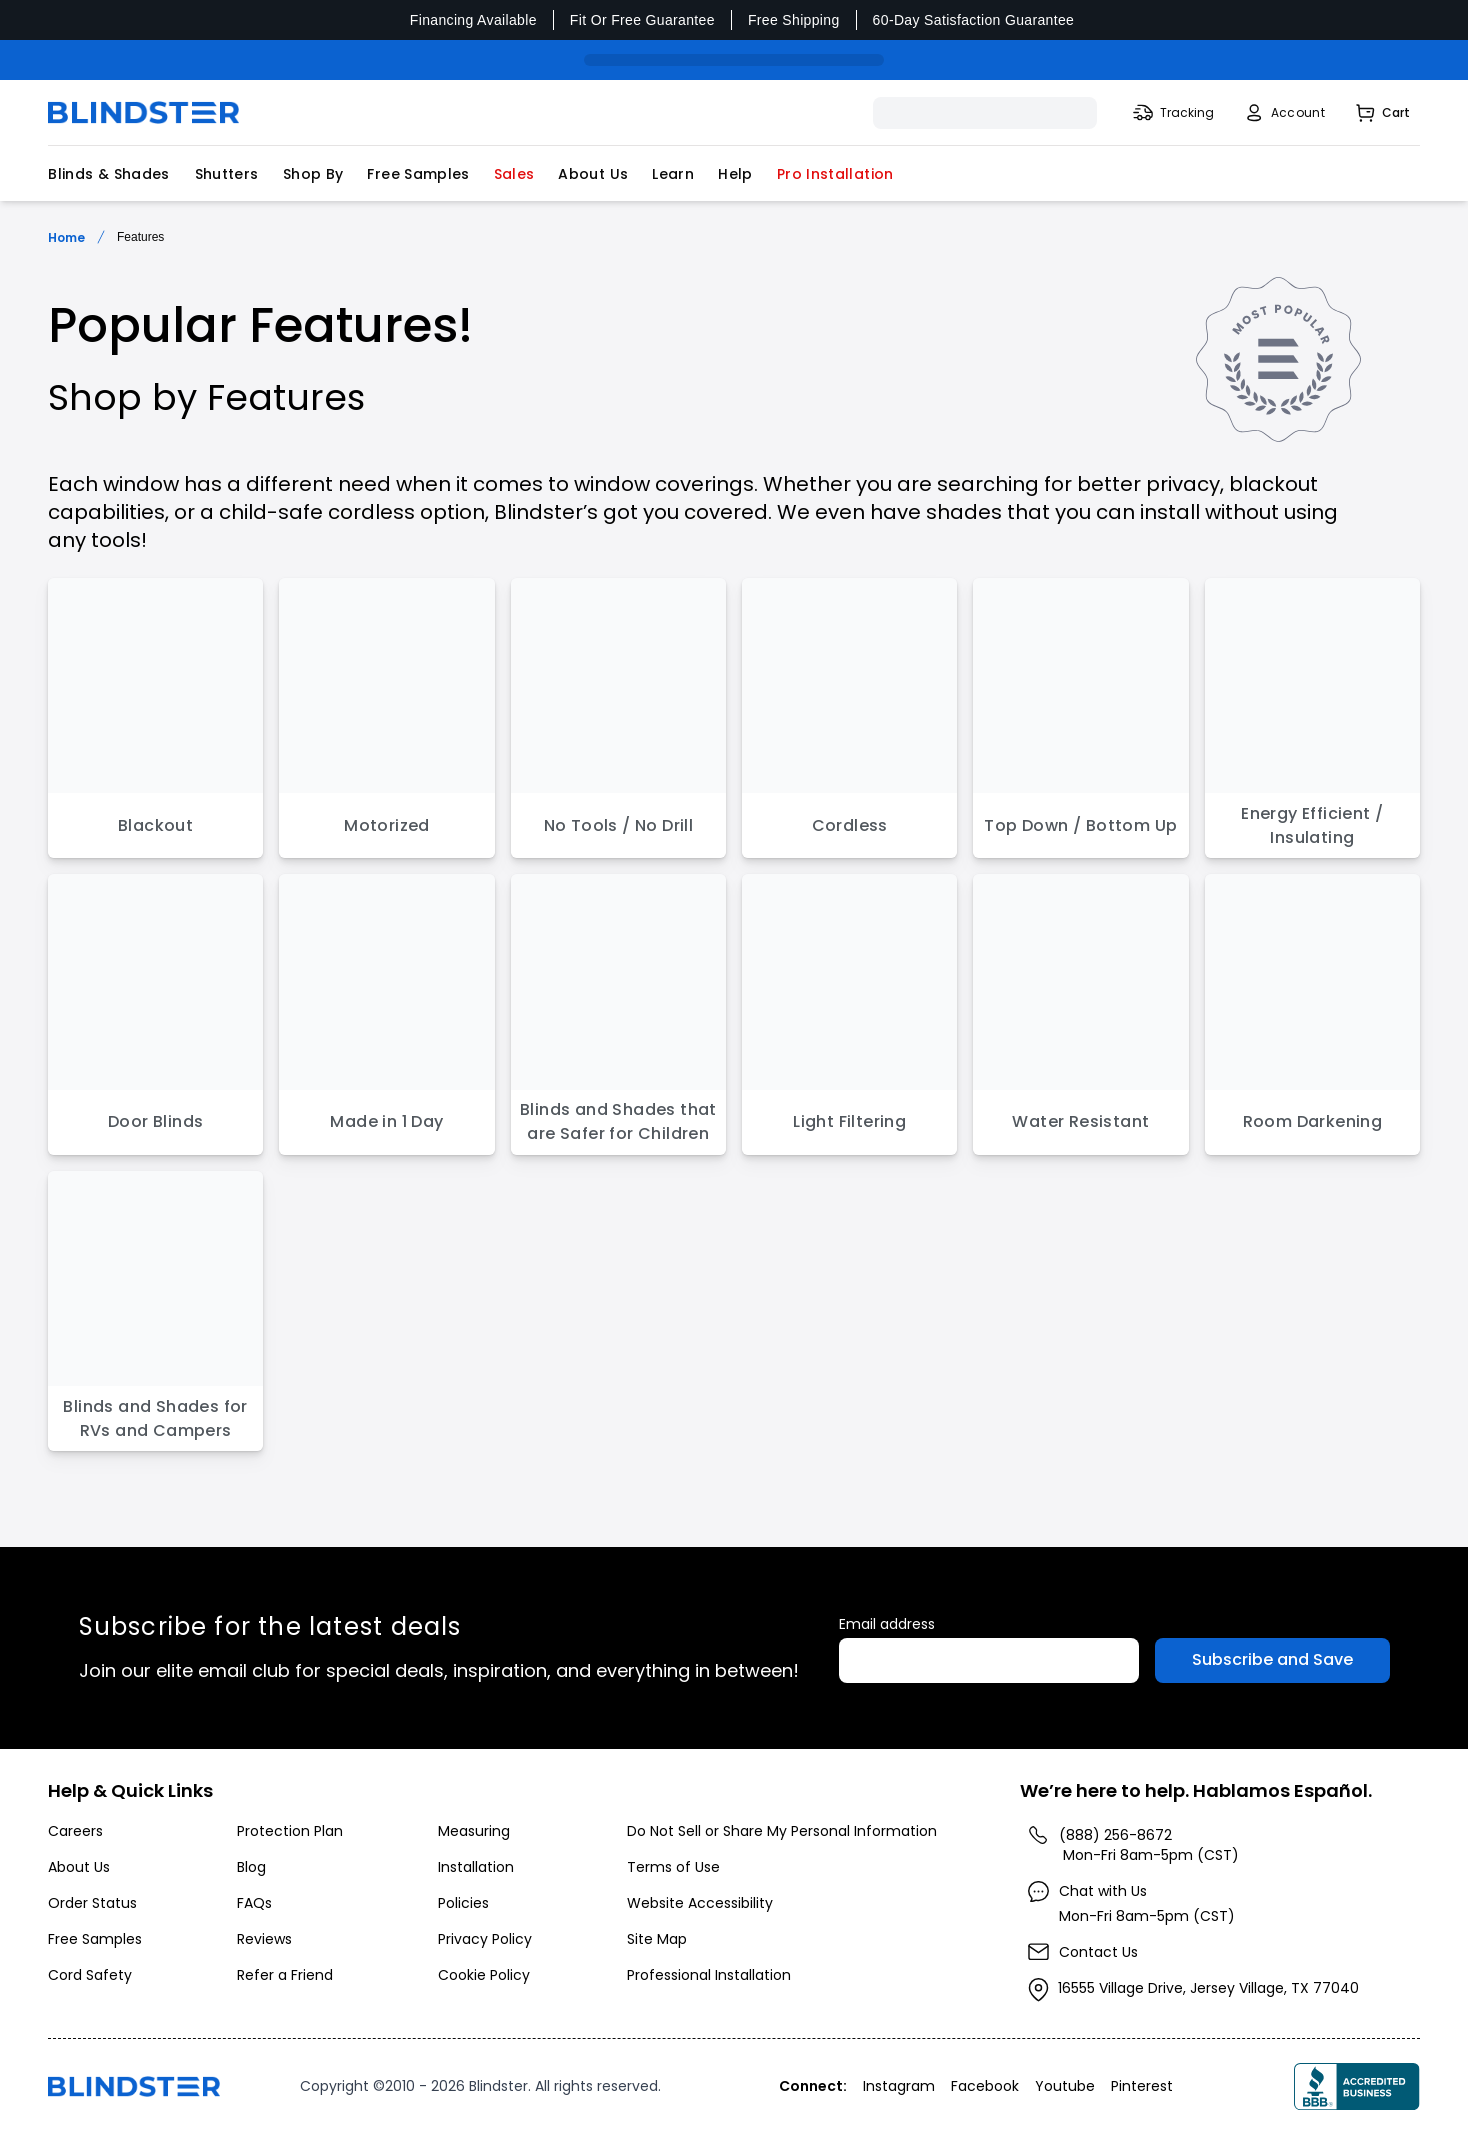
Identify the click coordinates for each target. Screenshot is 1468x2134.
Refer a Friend (285, 1975)
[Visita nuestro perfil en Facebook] (987, 2086)
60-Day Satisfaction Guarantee (974, 20)
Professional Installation (709, 1975)
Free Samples (418, 174)
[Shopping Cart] (1381, 113)
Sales (514, 174)
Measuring (474, 1831)
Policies (463, 1903)
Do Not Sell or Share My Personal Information (782, 1831)
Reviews (264, 1939)
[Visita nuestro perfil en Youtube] (1067, 2086)
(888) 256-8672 (1115, 1835)
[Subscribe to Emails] (1272, 1660)
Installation (476, 1867)
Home (66, 237)
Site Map (657, 1939)
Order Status (92, 1903)
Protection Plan (290, 1831)
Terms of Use (673, 1867)
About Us (593, 174)
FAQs (254, 1903)
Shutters (227, 174)
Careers (75, 1831)
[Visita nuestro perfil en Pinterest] (1144, 2086)
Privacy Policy (485, 1939)
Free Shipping (794, 20)
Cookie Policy (484, 1975)
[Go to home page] (134, 2086)
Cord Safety (90, 1975)
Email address (887, 1624)
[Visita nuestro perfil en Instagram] (901, 2086)
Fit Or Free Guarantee (642, 20)
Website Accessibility (700, 1903)
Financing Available (473, 20)
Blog (251, 1867)
